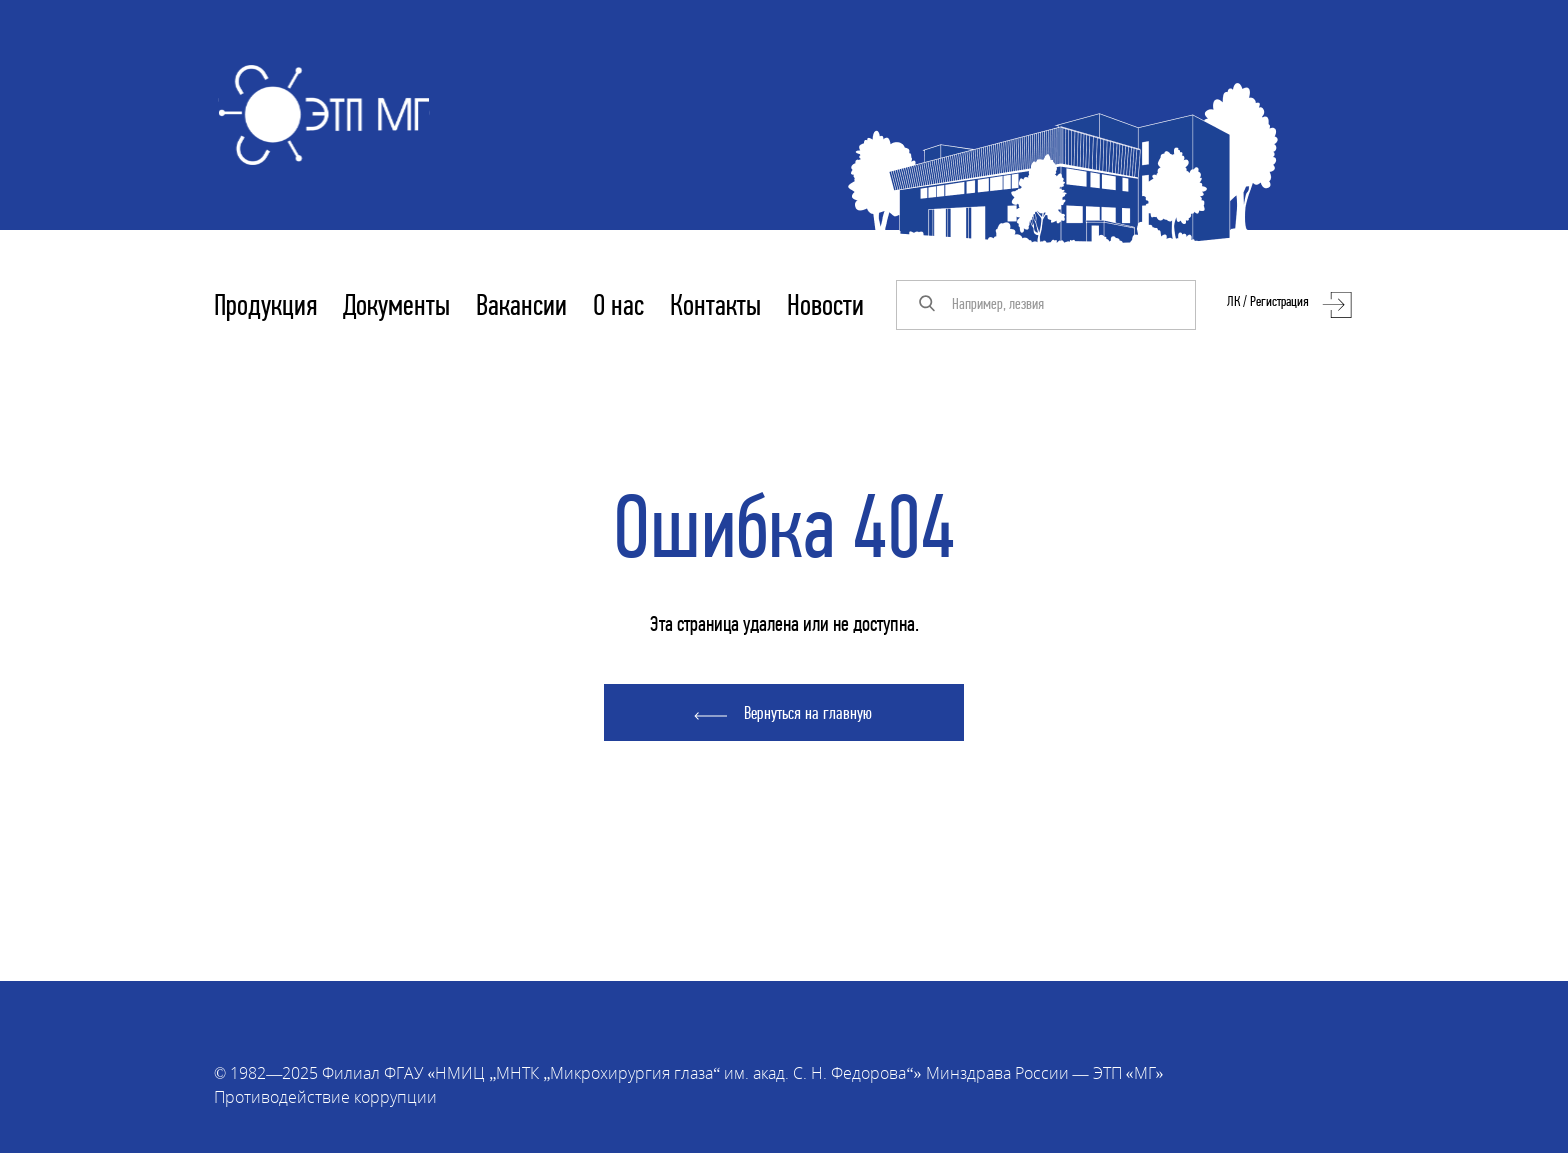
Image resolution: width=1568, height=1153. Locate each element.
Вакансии (521, 307)
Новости (825, 307)
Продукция (265, 307)
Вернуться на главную (808, 714)
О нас (618, 307)
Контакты (715, 307)
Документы (396, 307)
